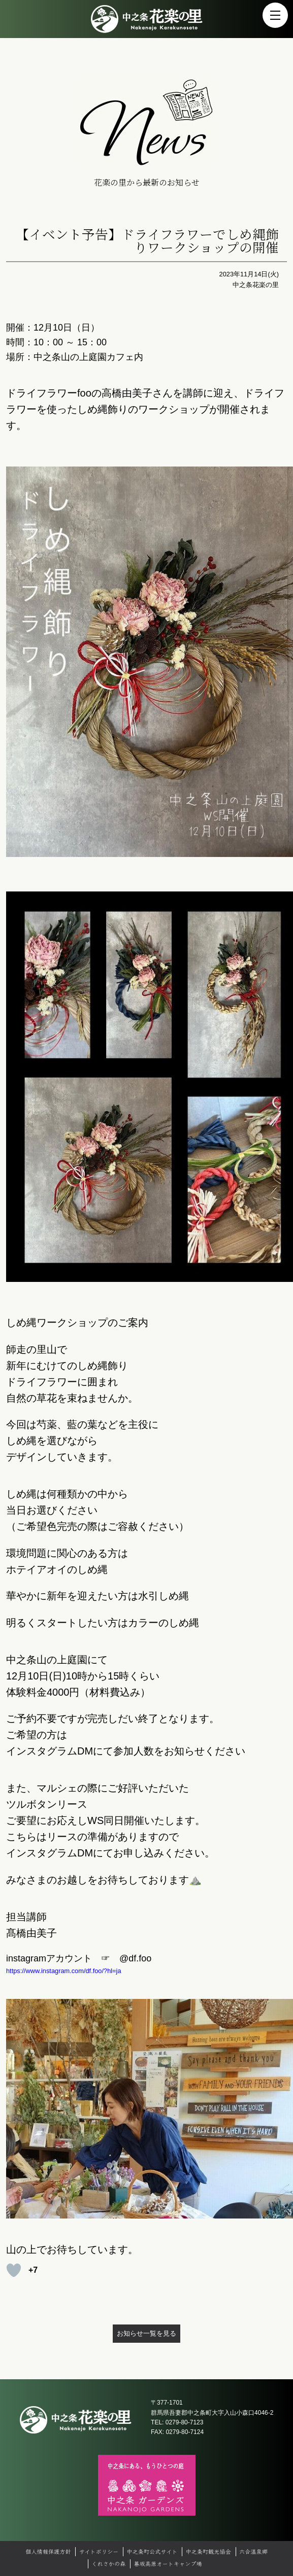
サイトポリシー (99, 2551)
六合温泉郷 (253, 2551)
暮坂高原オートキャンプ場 (168, 2563)
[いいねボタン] (13, 2270)
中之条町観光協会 (208, 2551)
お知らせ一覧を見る (146, 2333)
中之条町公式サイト (151, 2551)
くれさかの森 (108, 2563)
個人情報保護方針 (48, 2551)
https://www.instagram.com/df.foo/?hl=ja (63, 1971)
